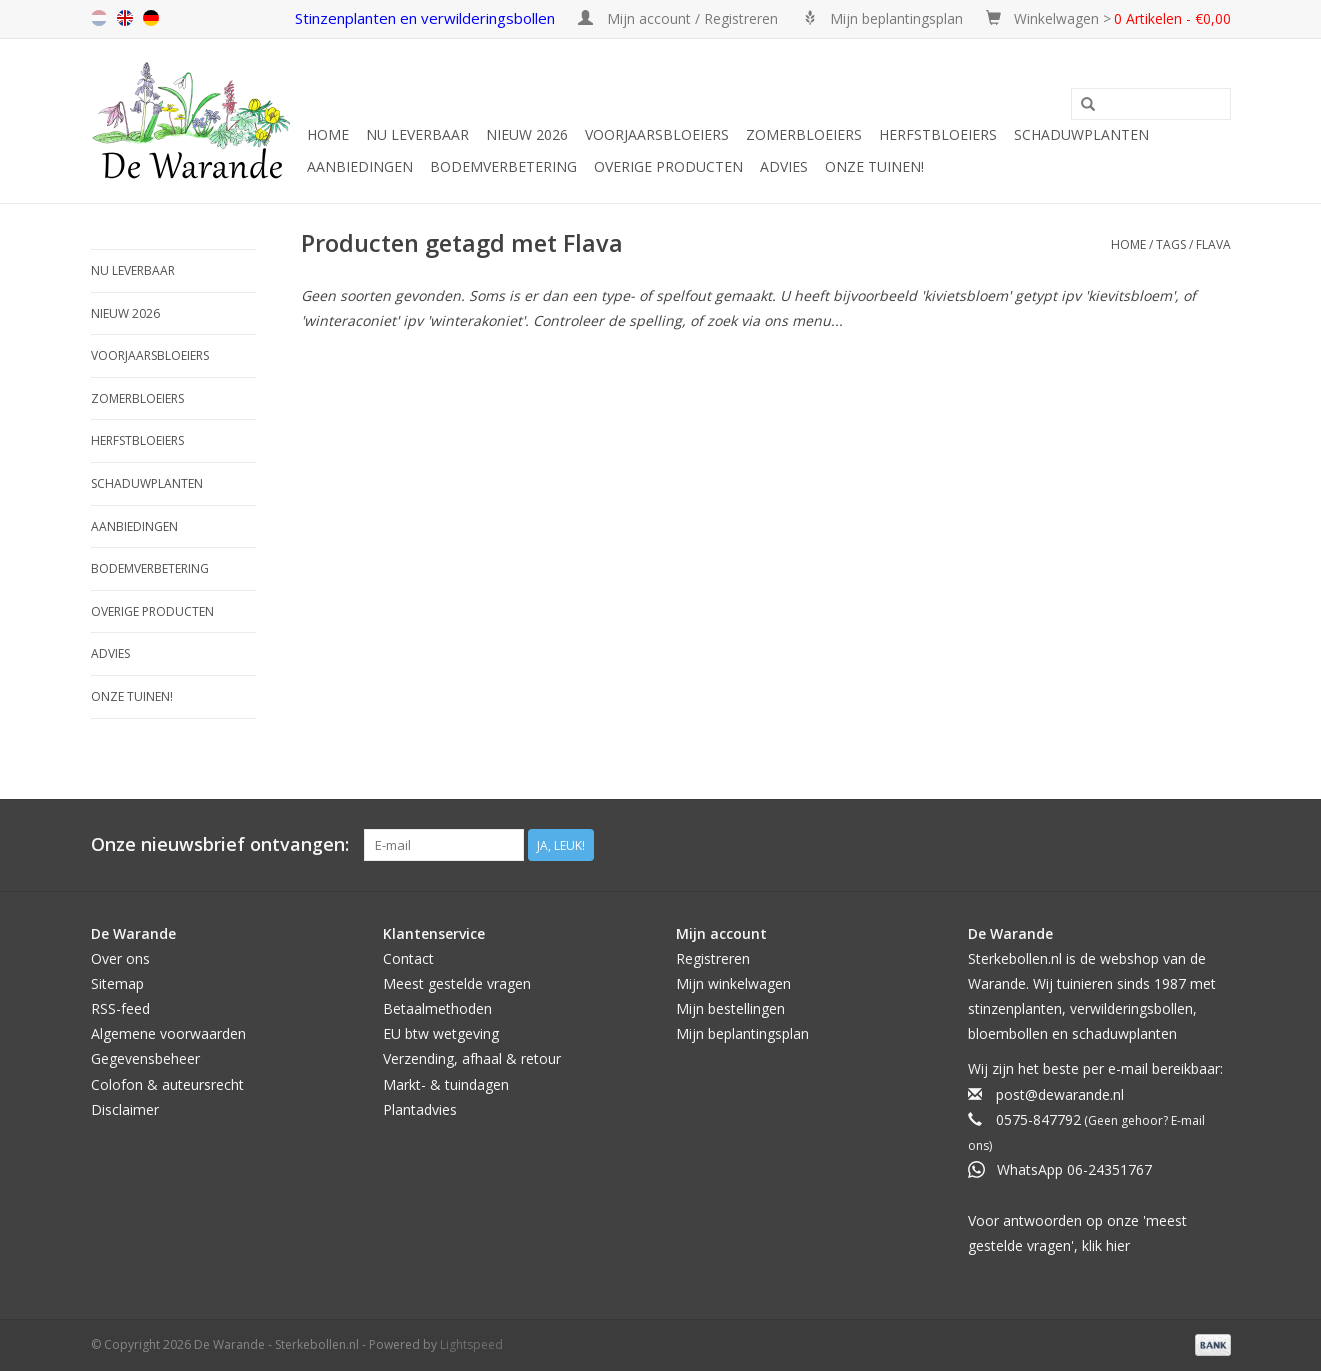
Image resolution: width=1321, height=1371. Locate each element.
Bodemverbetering (503, 166)
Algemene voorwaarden (168, 1033)
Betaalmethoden (437, 1008)
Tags (1171, 244)
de (151, 18)
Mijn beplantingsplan (742, 1033)
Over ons (120, 958)
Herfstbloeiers (938, 134)
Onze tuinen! (874, 166)
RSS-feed (120, 1008)
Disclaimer (125, 1109)
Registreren (713, 958)
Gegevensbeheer (145, 1058)
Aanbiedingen (360, 166)
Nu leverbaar (417, 134)
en (125, 18)
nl (99, 18)
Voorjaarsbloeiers (657, 134)
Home (328, 134)
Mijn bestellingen (730, 1008)
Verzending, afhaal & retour (472, 1058)
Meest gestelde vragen (457, 983)
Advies (784, 166)
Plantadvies (420, 1109)
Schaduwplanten (1081, 134)
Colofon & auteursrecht (167, 1084)
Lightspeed (471, 1344)
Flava (1213, 244)
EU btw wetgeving (441, 1033)
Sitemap (117, 983)
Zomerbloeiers (804, 134)
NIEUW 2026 (527, 134)
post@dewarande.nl (1060, 1094)
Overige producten (668, 166)
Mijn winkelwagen (733, 983)
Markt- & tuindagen (446, 1084)
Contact (408, 958)
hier (1118, 1245)
